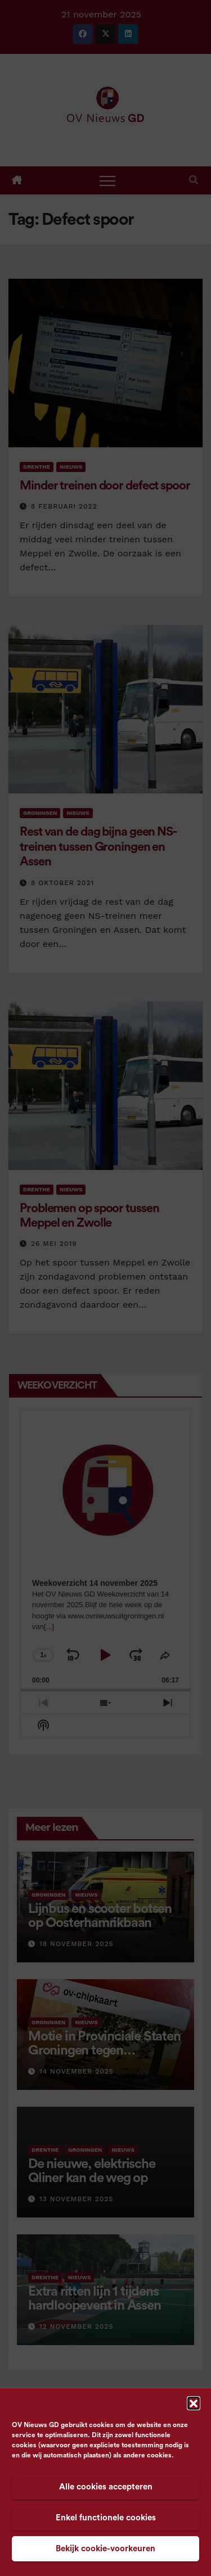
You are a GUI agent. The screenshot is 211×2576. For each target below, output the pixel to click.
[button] (193, 2403)
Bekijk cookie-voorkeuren (105, 2549)
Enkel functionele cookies (106, 2518)
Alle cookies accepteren (105, 2487)
